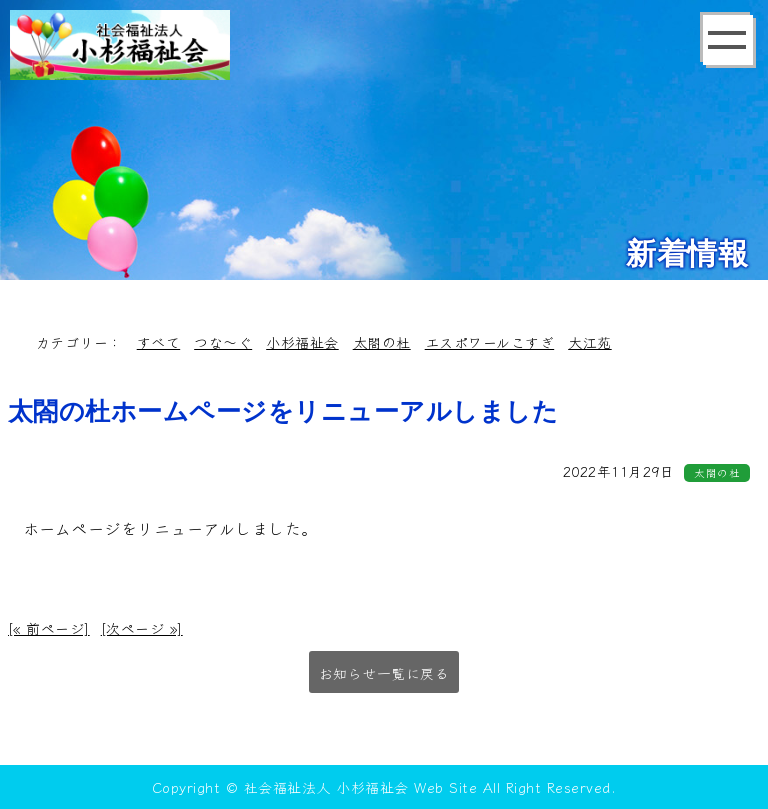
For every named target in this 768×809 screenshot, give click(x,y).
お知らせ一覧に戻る (384, 673)
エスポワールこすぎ (490, 342)
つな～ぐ (223, 342)
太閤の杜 (382, 342)
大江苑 (590, 342)
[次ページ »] (142, 628)
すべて (159, 342)
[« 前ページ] (49, 628)
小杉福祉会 (302, 342)
